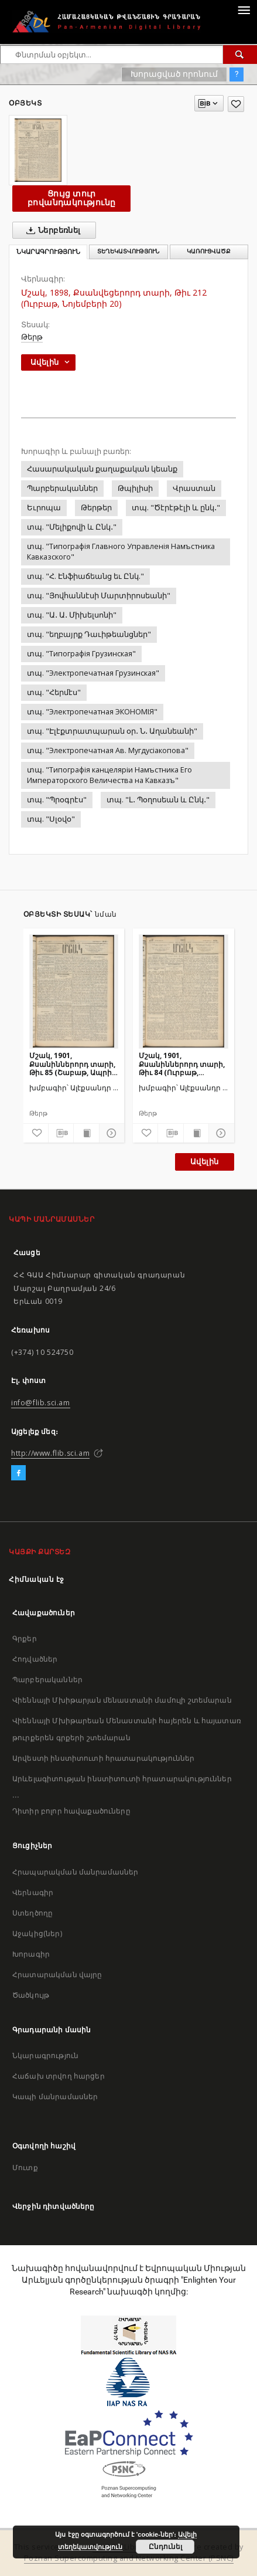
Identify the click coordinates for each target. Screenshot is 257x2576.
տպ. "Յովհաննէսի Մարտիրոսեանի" (98, 596)
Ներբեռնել (51, 230)
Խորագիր (31, 1954)
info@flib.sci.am (40, 1403)
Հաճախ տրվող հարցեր (58, 2076)
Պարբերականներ (62, 488)
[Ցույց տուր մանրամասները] (110, 1133)
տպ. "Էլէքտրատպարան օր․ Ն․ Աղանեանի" (112, 731)
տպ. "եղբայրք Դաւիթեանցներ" (89, 634)
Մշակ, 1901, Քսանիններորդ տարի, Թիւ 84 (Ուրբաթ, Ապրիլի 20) (182, 1063)
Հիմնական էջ (36, 1579)
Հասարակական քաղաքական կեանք (102, 469)
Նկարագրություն (45, 2055)
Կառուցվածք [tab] (209, 251)
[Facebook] (18, 1473)
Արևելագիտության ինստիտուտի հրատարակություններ (122, 1779)
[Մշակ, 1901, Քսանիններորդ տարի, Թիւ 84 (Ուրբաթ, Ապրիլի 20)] (183, 991)
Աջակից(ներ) (37, 1933)
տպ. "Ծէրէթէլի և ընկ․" (176, 508)
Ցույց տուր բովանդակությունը (71, 198)
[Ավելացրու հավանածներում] (236, 104)
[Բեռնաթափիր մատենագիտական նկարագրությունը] (61, 1133)
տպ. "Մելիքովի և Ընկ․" (71, 527)
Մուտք (25, 2167)
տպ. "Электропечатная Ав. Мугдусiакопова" (108, 750)
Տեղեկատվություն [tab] (128, 251)
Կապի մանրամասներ (55, 2097)
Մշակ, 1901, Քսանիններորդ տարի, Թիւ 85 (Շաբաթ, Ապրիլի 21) (73, 1063)
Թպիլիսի (135, 488)
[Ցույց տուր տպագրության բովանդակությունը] (86, 1133)
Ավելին (204, 1161)
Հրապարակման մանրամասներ (75, 1872)
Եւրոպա (44, 508)
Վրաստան (194, 488)
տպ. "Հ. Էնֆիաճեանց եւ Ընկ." (85, 576)
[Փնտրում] (240, 54)
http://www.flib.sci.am (50, 1453)
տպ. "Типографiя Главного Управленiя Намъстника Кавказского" (121, 551)
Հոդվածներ (34, 1659)
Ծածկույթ (30, 1995)
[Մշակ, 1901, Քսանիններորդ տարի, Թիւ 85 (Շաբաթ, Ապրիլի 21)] (74, 991)
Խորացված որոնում (174, 74)
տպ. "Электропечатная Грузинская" (93, 673)
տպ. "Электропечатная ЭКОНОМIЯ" (92, 712)
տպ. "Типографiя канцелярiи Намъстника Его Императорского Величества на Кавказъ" (109, 775)
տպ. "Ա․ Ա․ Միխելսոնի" (71, 615)
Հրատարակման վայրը (57, 1975)
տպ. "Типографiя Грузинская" (81, 654)
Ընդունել (165, 2547)
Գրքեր (24, 1638)
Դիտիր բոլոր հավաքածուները (71, 1811)
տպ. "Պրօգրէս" (57, 800)
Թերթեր (96, 508)
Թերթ (32, 337)
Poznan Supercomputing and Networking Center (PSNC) (129, 2558)
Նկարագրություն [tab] (48, 252)
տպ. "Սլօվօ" (51, 819)
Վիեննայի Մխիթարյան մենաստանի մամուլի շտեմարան (122, 1700)
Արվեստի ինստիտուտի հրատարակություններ (103, 1758)
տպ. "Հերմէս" (54, 692)
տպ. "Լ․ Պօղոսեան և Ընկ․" (158, 800)
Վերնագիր (32, 1892)
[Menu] (243, 9)
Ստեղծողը (32, 1913)
